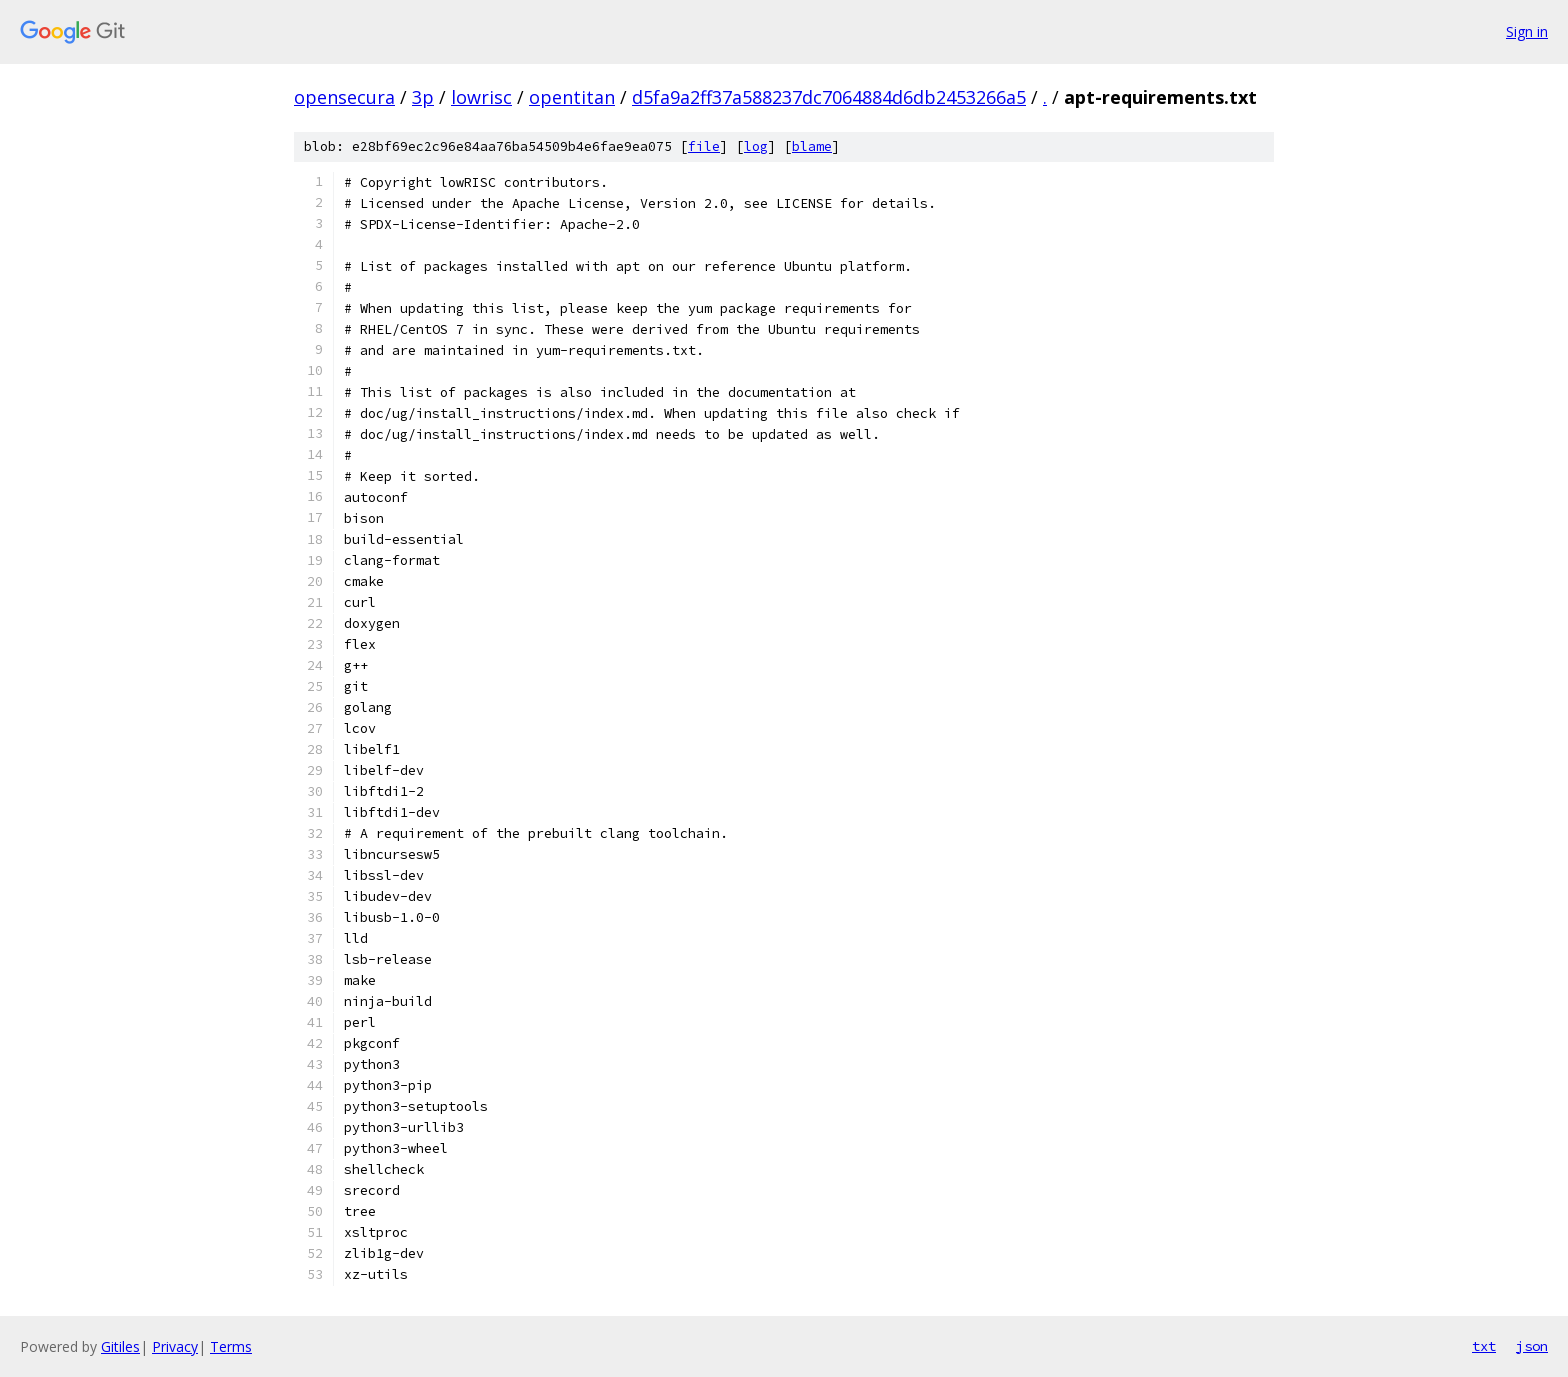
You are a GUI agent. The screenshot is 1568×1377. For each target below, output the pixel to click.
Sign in (1527, 31)
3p (423, 97)
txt (1484, 1346)
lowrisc (481, 97)
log (756, 146)
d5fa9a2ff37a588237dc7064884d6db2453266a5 (829, 97)
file (704, 146)
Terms (231, 1346)
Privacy (175, 1346)
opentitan (572, 97)
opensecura (344, 97)
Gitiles (120, 1346)
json (1532, 1346)
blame (812, 146)
